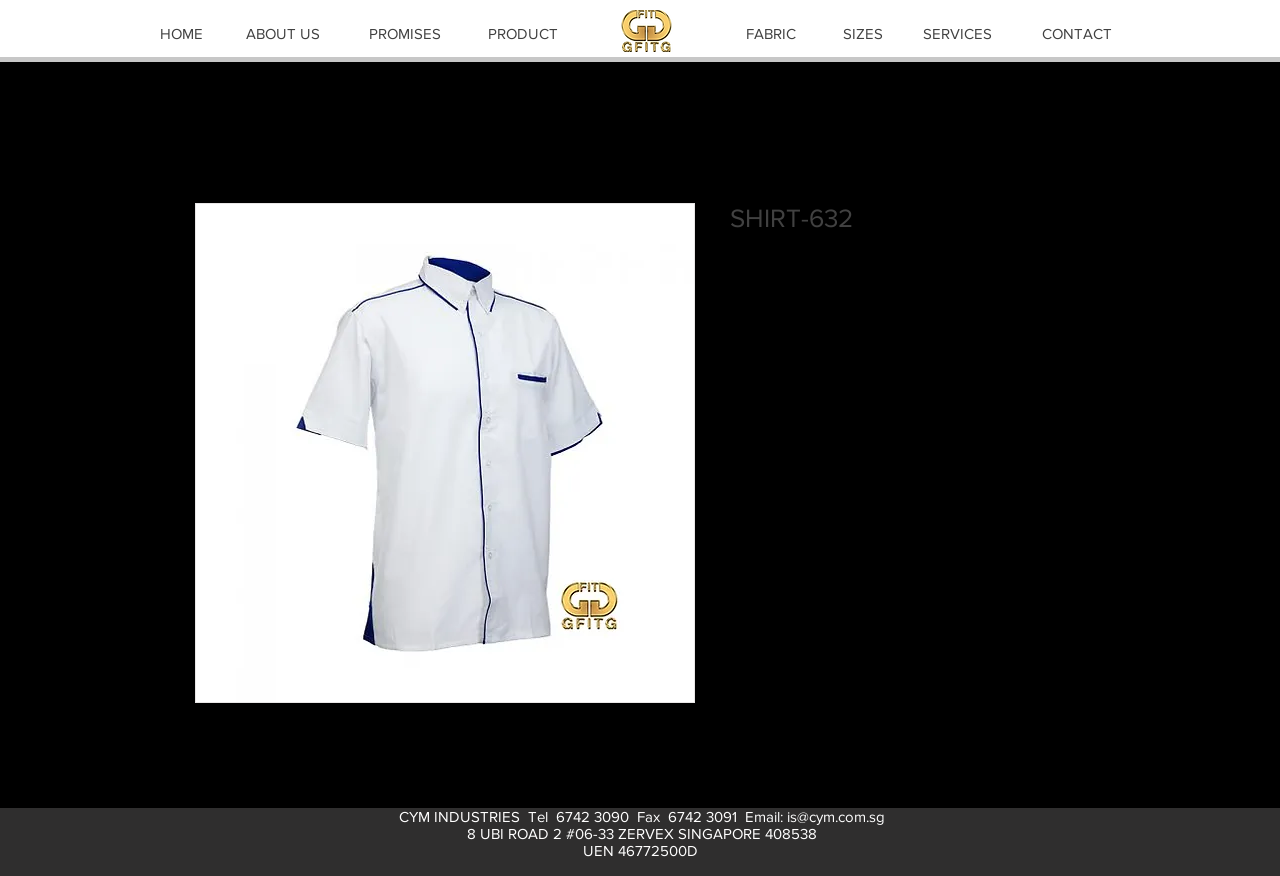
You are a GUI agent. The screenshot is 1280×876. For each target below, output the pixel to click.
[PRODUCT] (523, 33)
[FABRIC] (771, 33)
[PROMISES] (405, 33)
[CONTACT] (1077, 33)
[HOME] (181, 33)
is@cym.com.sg (836, 816)
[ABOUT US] (283, 33)
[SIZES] (863, 33)
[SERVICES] (957, 33)
